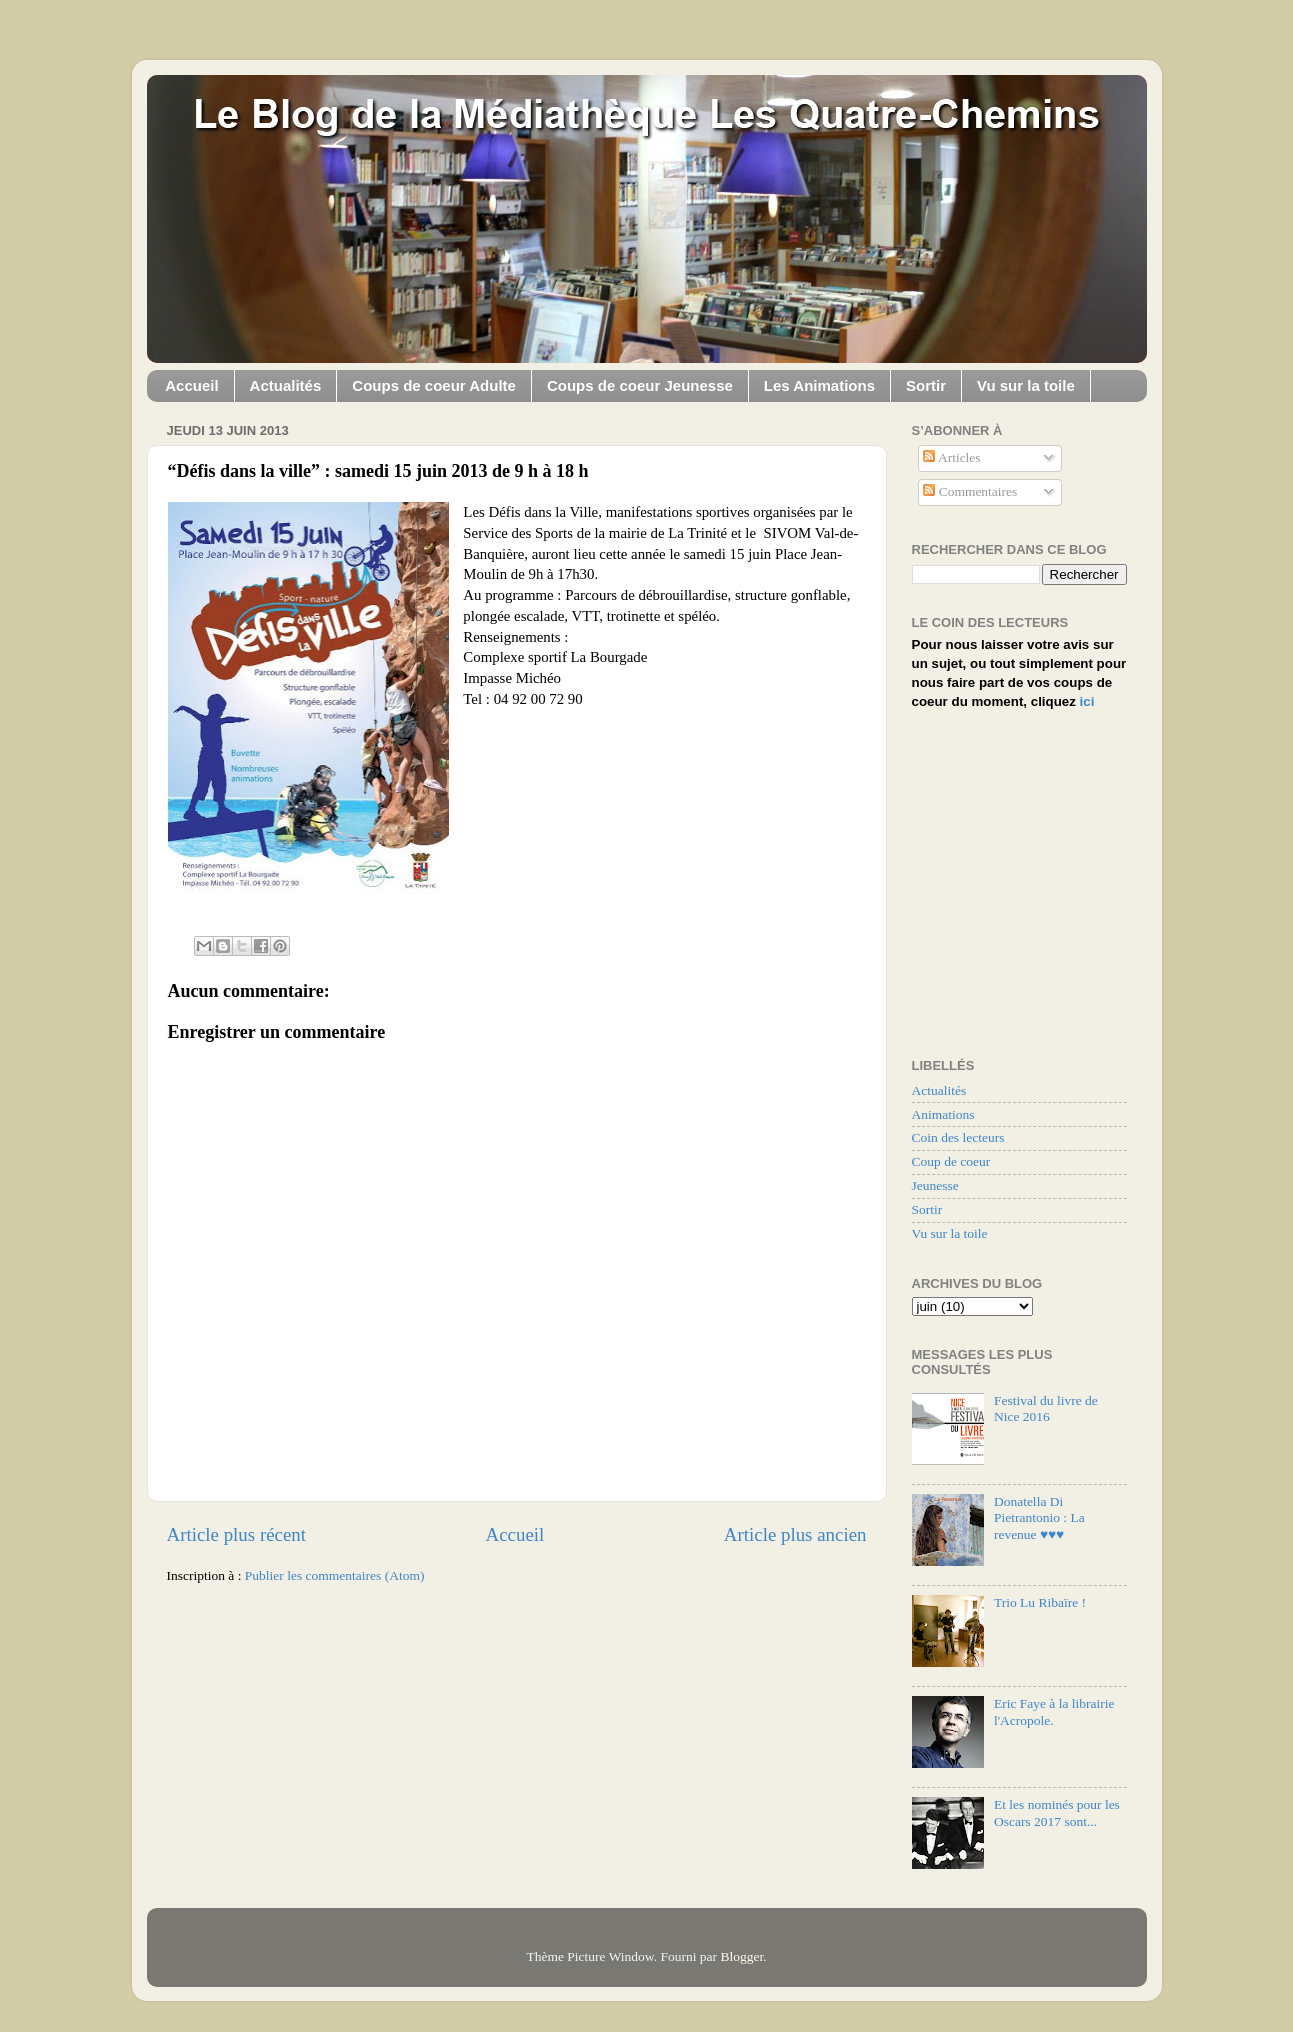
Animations (943, 1114)
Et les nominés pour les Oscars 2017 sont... (1057, 1812)
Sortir (926, 385)
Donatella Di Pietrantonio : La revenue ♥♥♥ (1039, 1517)
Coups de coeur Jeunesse (640, 385)
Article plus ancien (795, 1534)
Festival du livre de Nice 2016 (1046, 1408)
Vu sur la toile (1026, 385)
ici (1087, 701)
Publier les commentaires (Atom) (335, 1575)
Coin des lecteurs (958, 1137)
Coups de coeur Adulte (434, 385)
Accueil (191, 385)
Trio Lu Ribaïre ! (1040, 1602)
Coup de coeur (951, 1161)
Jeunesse (935, 1185)
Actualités (286, 385)
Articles (951, 457)
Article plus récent (237, 1534)
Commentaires (970, 491)
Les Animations (819, 385)
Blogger (741, 1956)
